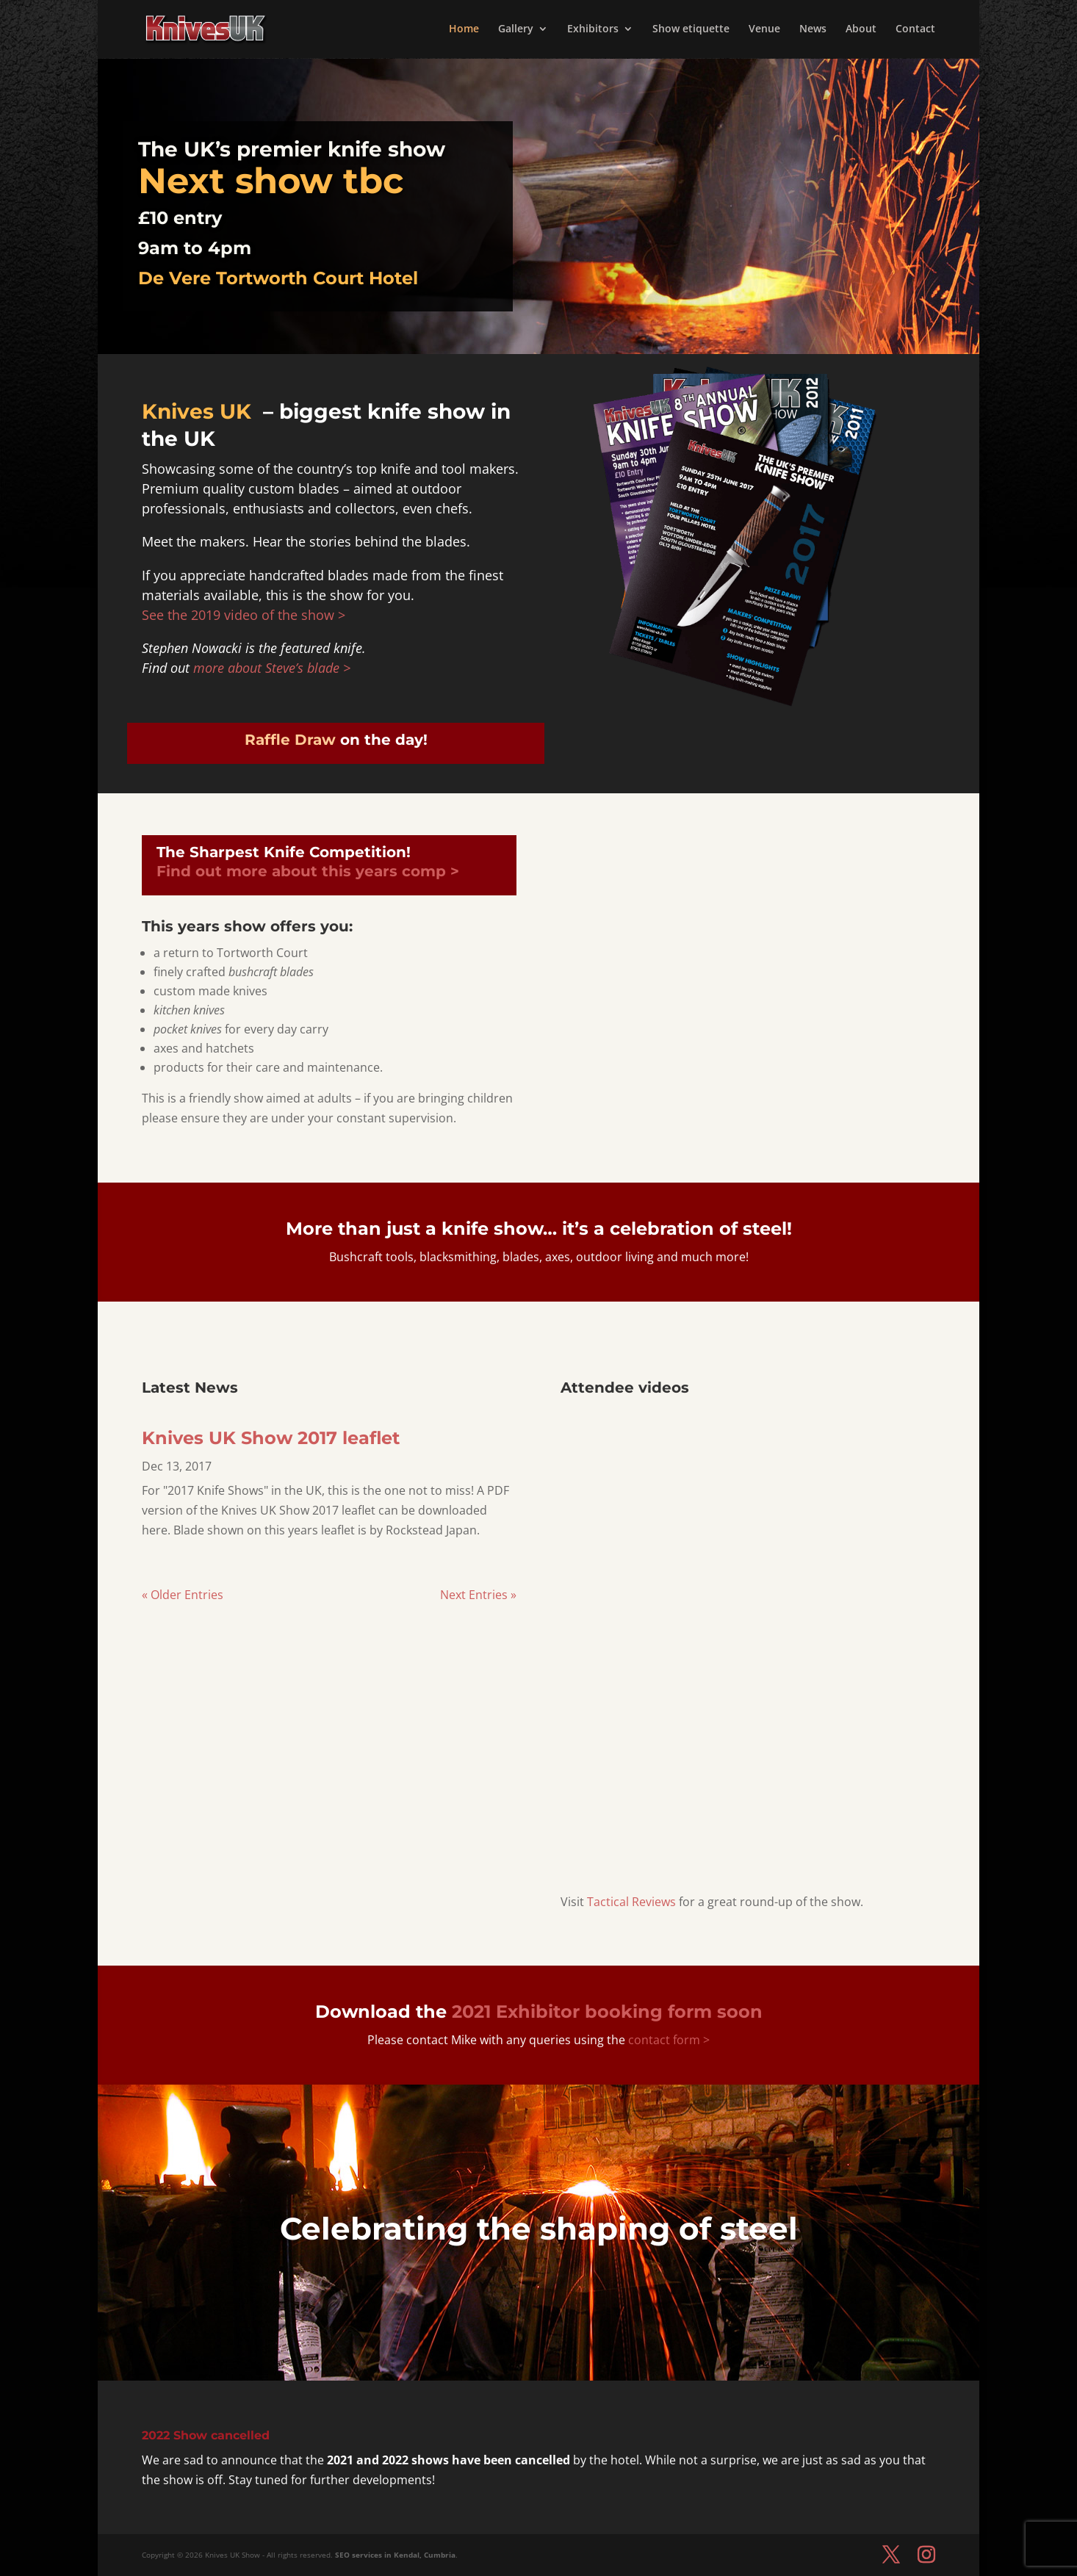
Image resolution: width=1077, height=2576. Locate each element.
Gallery (515, 30)
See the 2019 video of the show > (243, 615)
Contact (915, 30)
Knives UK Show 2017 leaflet (271, 1437)
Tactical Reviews (631, 1902)
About (861, 30)
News (812, 30)
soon (607, 2011)
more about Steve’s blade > (271, 668)
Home (464, 30)
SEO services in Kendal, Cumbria (395, 2555)
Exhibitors (593, 30)
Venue (764, 30)
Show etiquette (691, 30)
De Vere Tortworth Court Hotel (278, 278)
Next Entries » (478, 1595)
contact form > (667, 2040)
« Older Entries (182, 1595)
